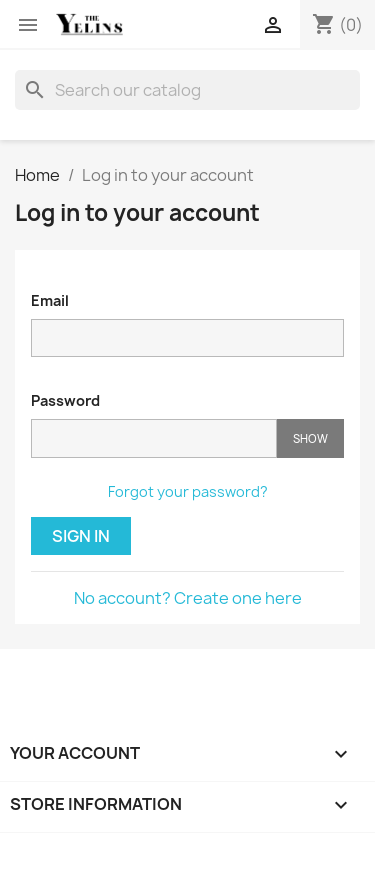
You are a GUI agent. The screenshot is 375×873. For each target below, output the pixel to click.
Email (50, 300)
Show (310, 438)
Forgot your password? (188, 491)
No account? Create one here (188, 598)
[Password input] (154, 438)
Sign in (81, 536)
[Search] (187, 90)
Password (65, 400)
